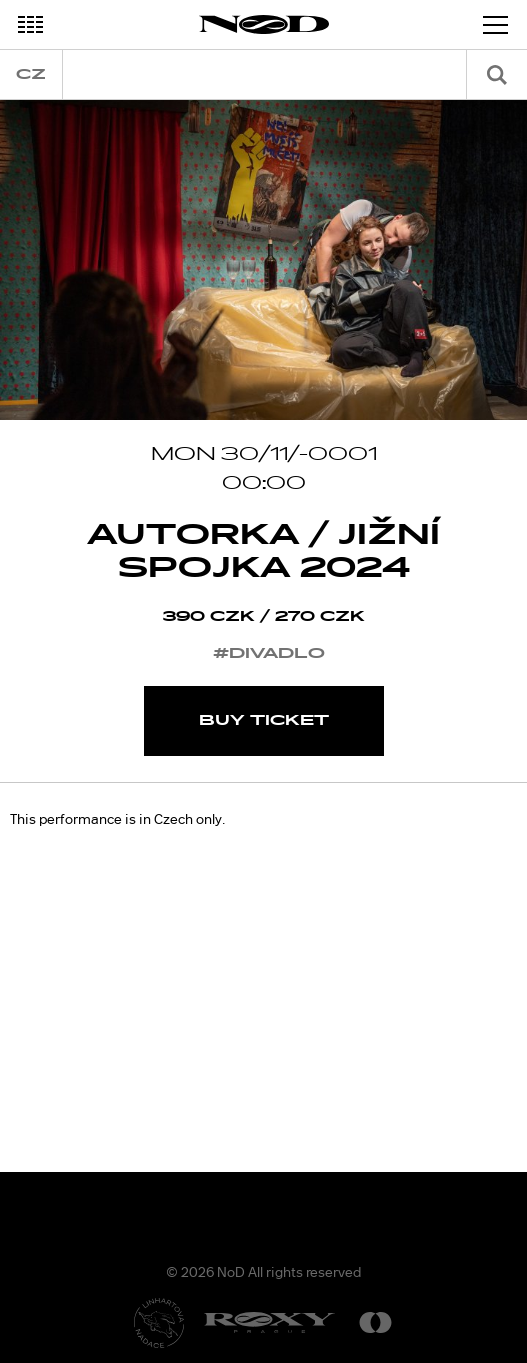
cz (31, 74)
